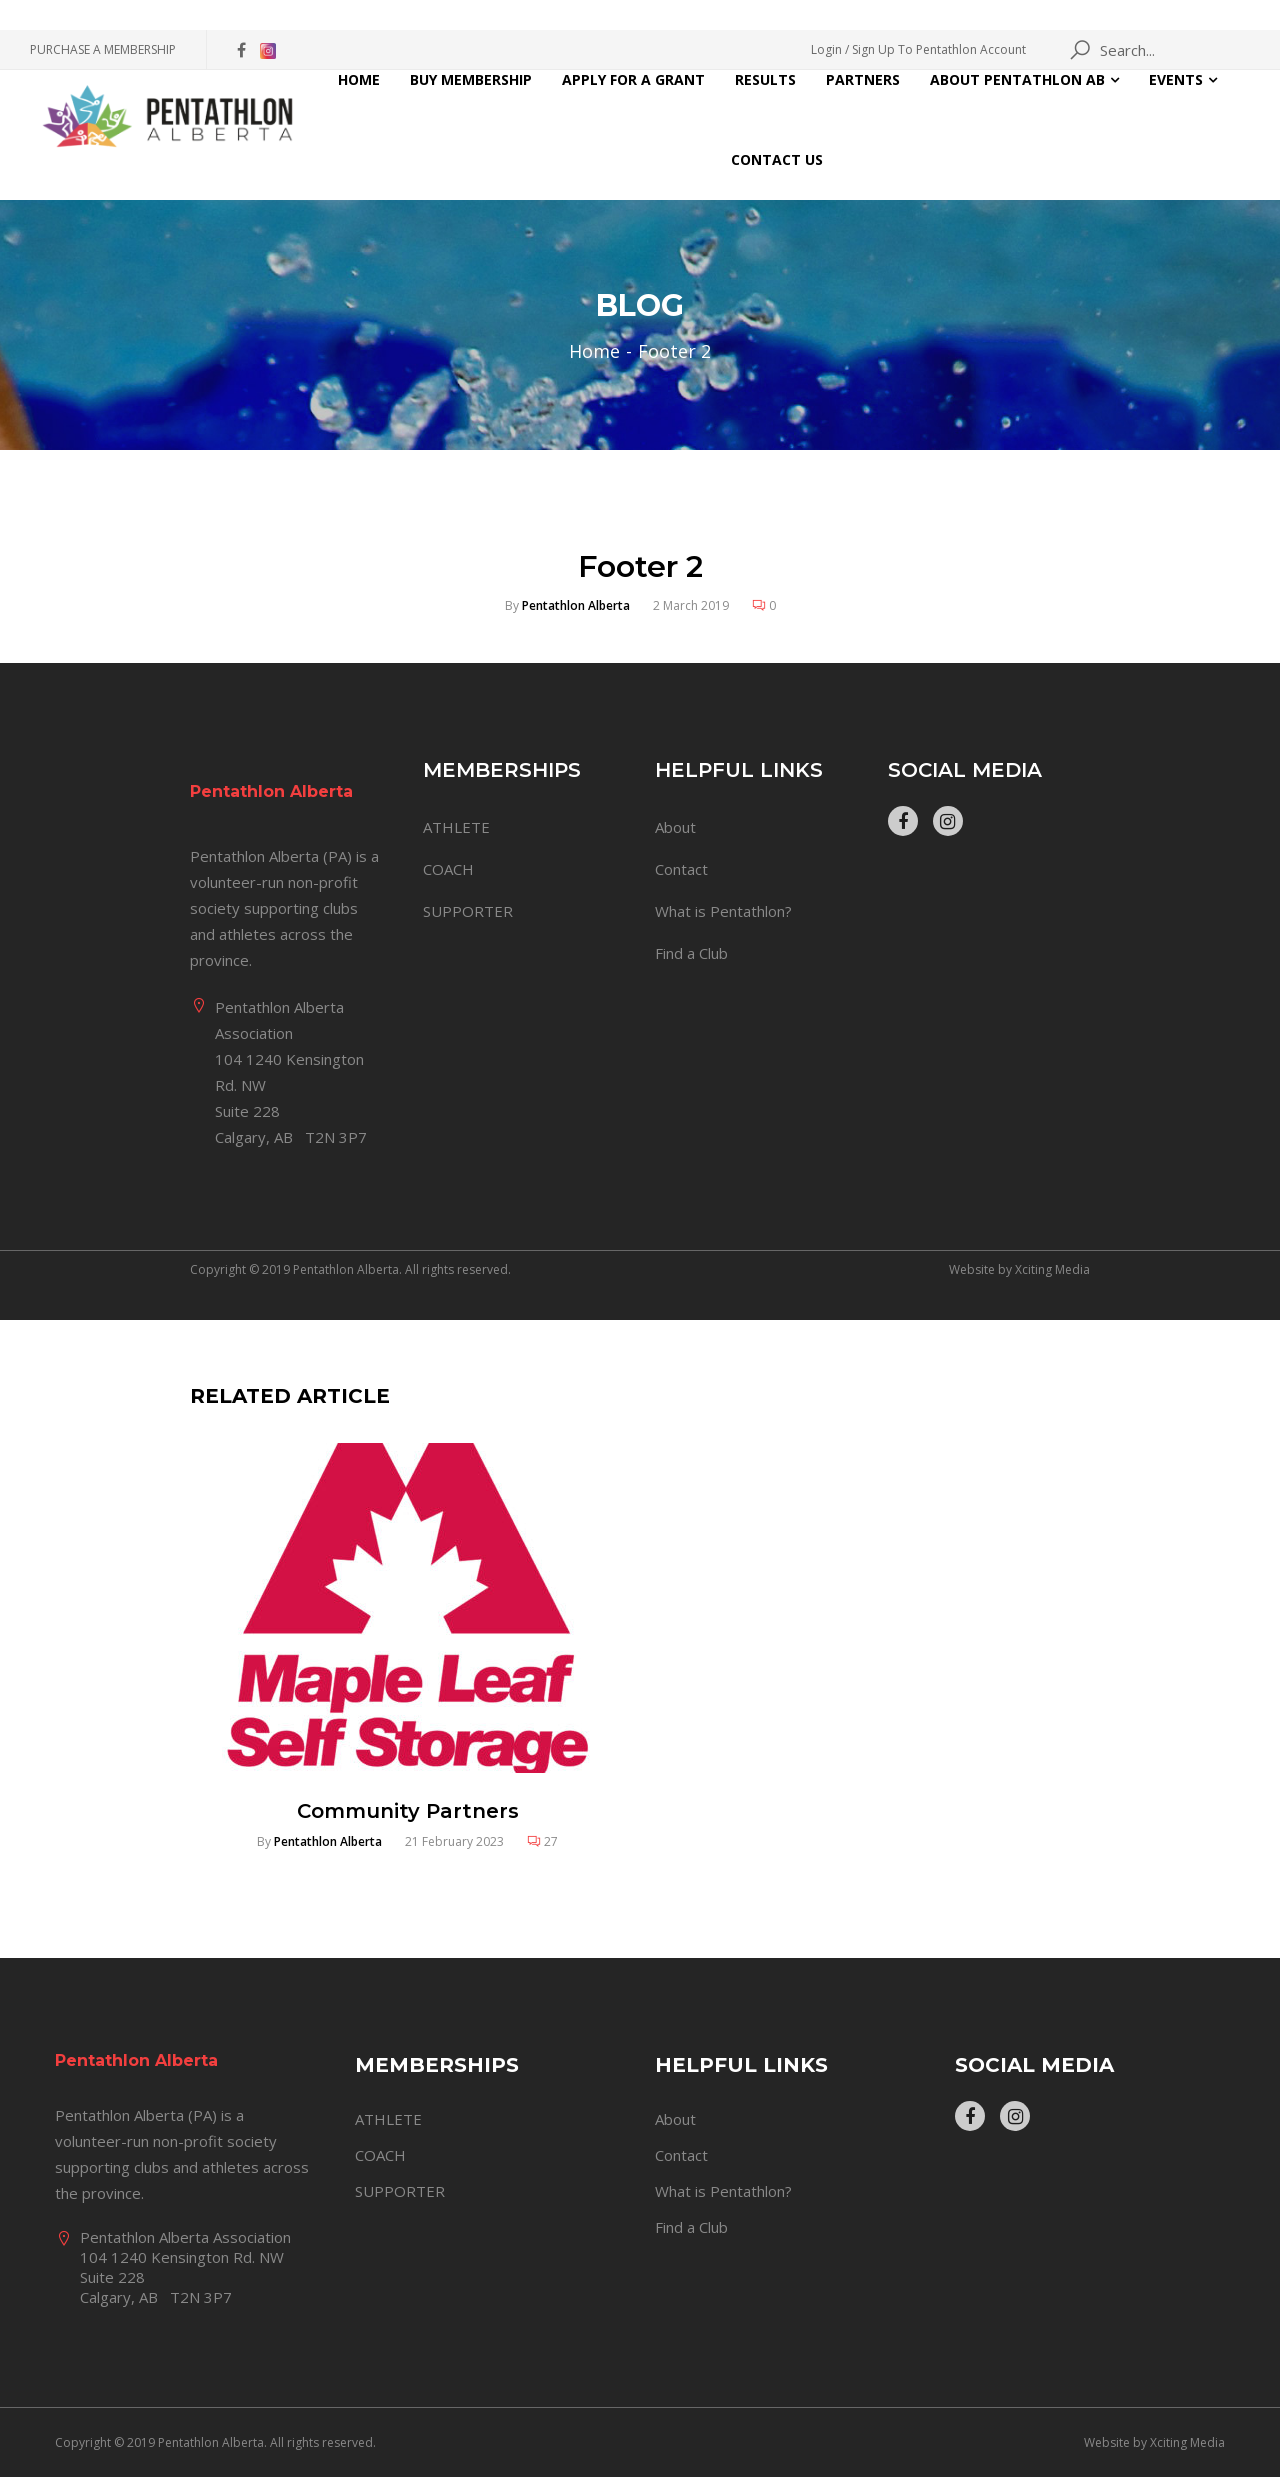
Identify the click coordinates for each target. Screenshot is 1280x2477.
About (675, 827)
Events (1176, 79)
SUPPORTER (468, 911)
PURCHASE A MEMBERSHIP (103, 49)
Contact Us (777, 159)
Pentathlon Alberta (576, 605)
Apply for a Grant (633, 79)
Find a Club (691, 953)
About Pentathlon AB (1017, 79)
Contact (681, 869)
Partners (863, 79)
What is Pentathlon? (723, 911)
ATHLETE (456, 827)
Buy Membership (471, 79)
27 (551, 1841)
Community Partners (408, 1811)
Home (359, 79)
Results (765, 79)
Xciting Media (1052, 1269)
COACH (448, 869)
